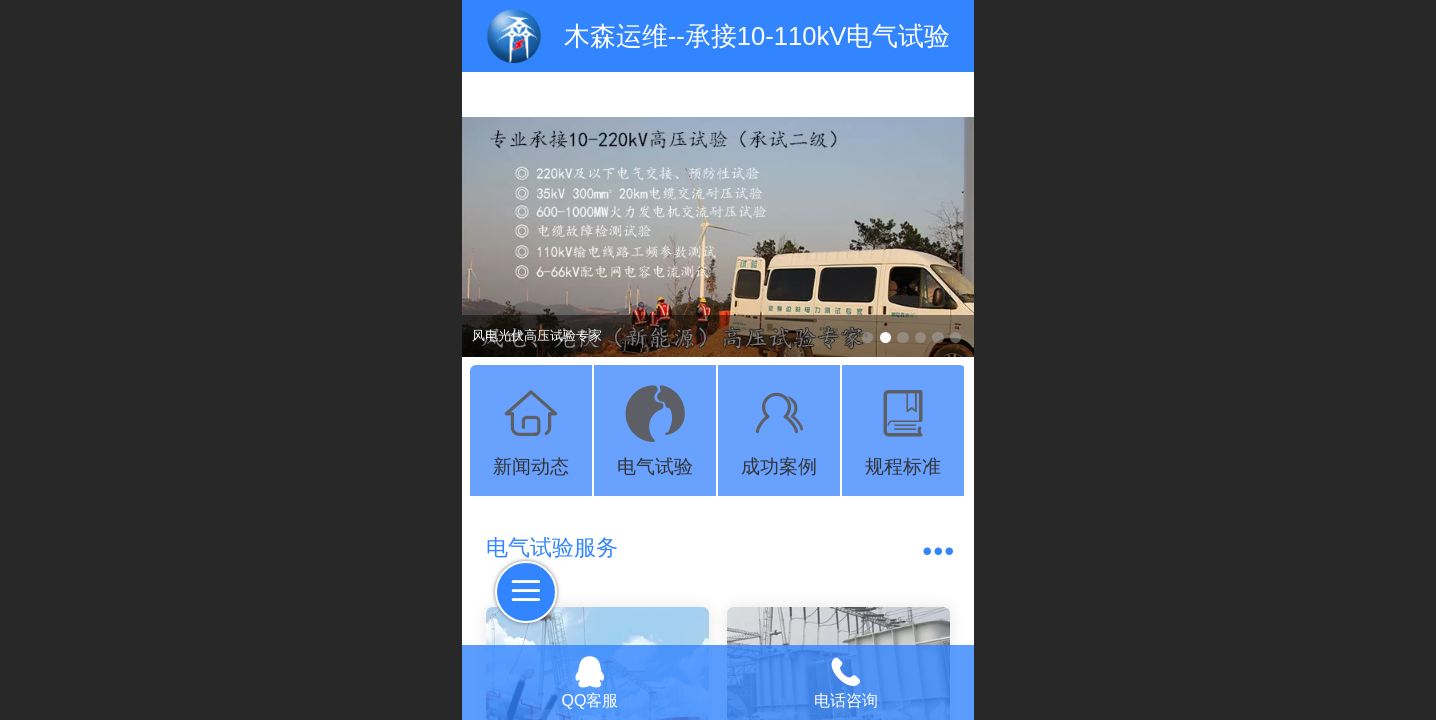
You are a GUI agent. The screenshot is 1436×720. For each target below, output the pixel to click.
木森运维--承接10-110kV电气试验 (757, 36)
